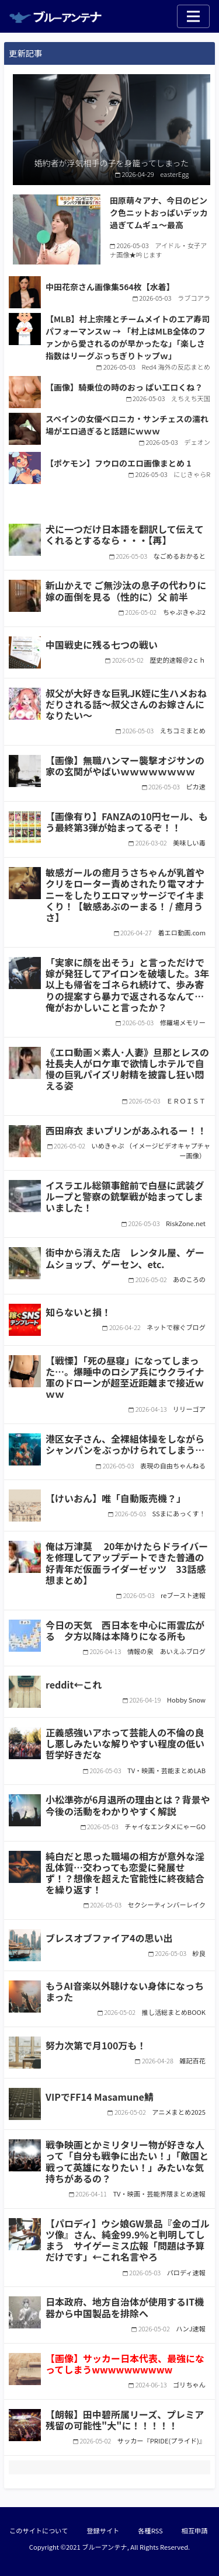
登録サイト (102, 2530)
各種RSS (150, 2530)
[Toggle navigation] (193, 16)
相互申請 (195, 2530)
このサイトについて (38, 2530)
